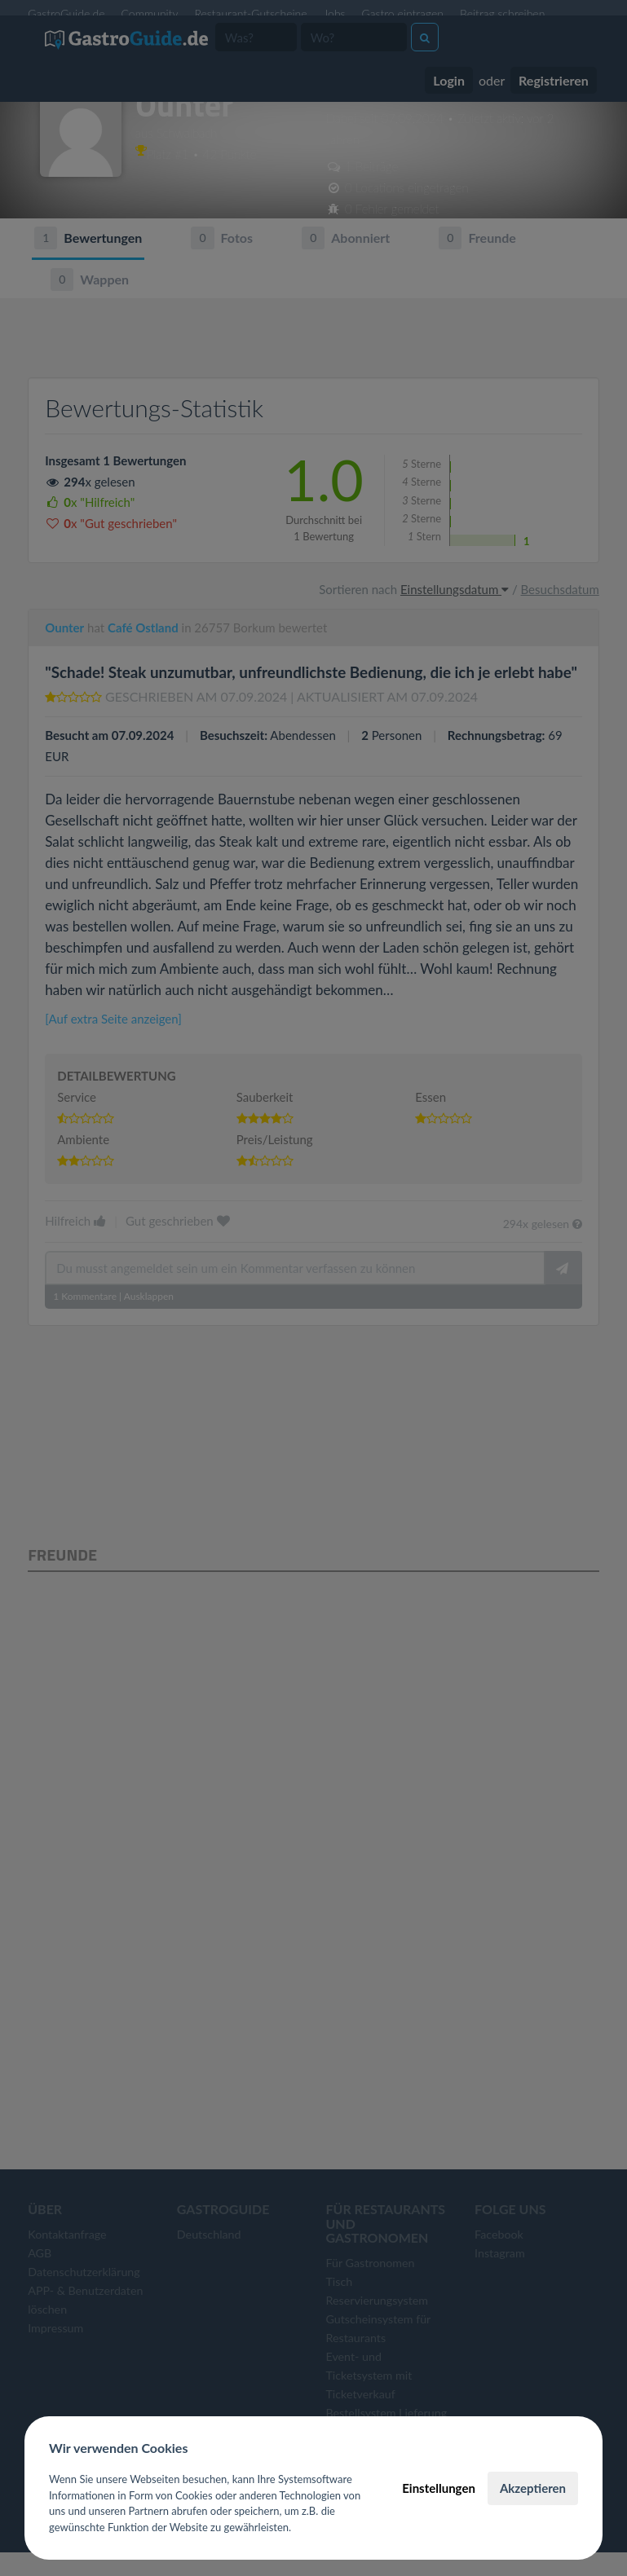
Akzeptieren (533, 2488)
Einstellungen (438, 2488)
